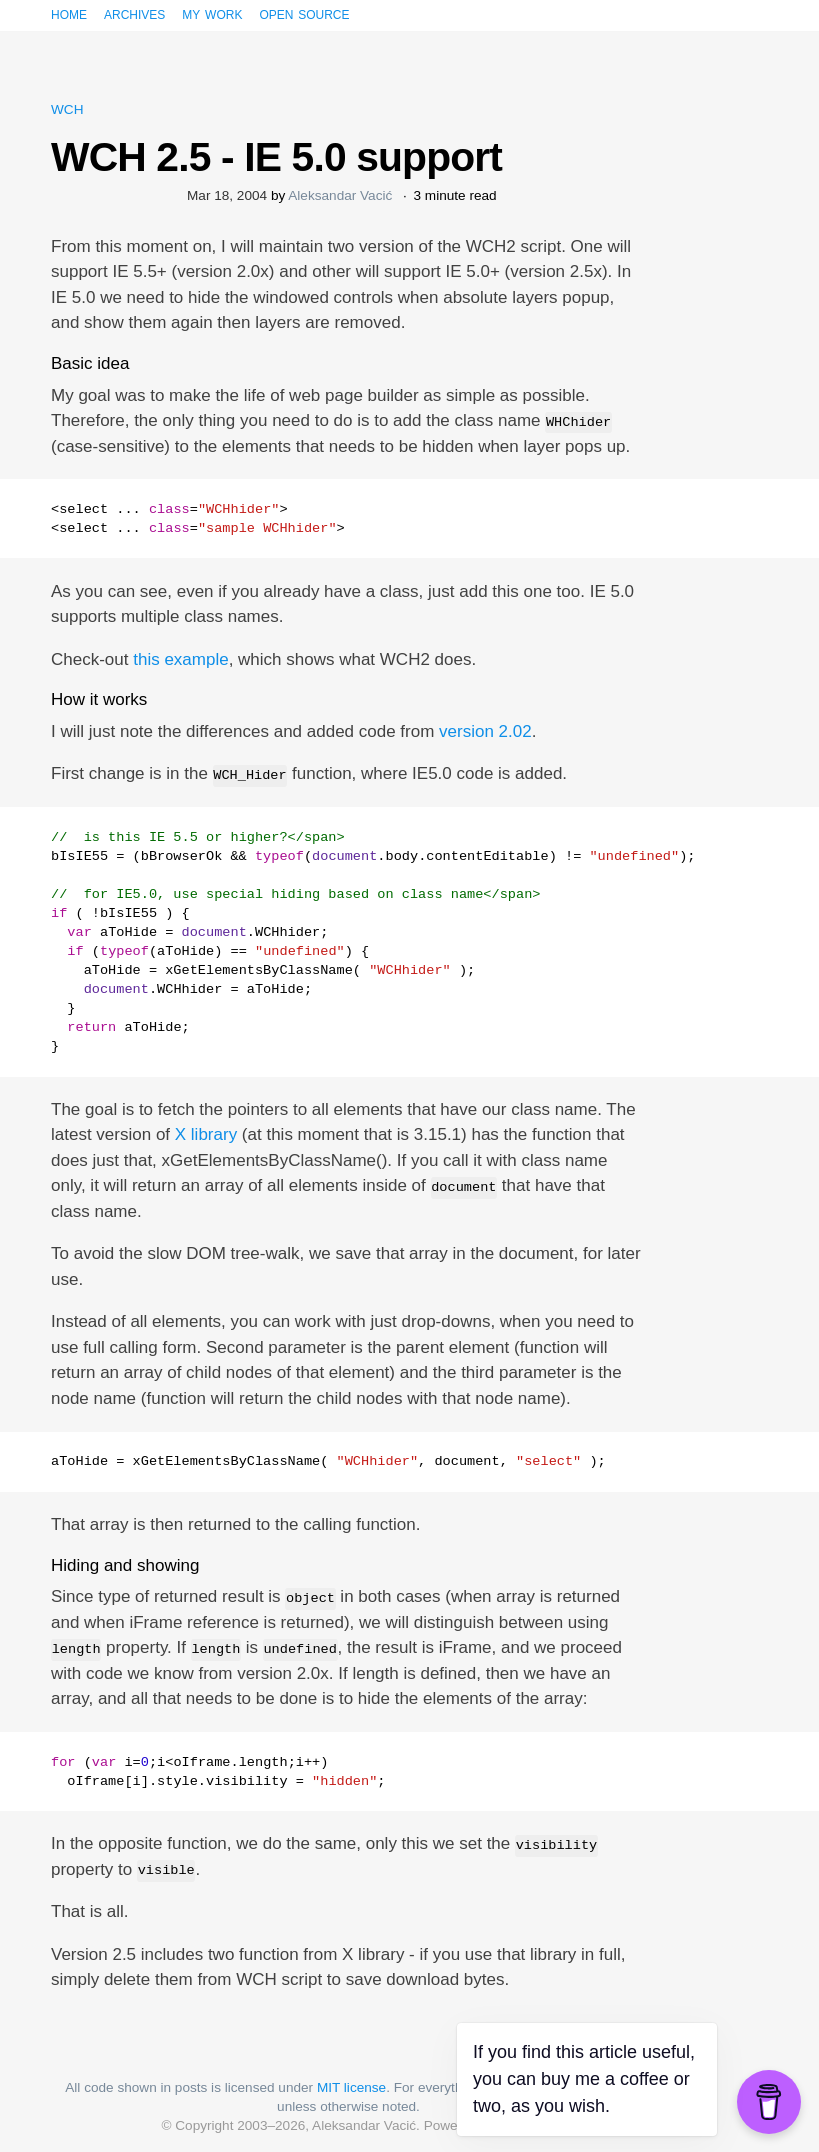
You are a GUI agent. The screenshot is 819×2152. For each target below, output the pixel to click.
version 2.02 (485, 731)
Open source (304, 13)
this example (180, 659)
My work (212, 13)
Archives (134, 13)
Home (69, 13)
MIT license (351, 2087)
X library (206, 1134)
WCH (67, 109)
